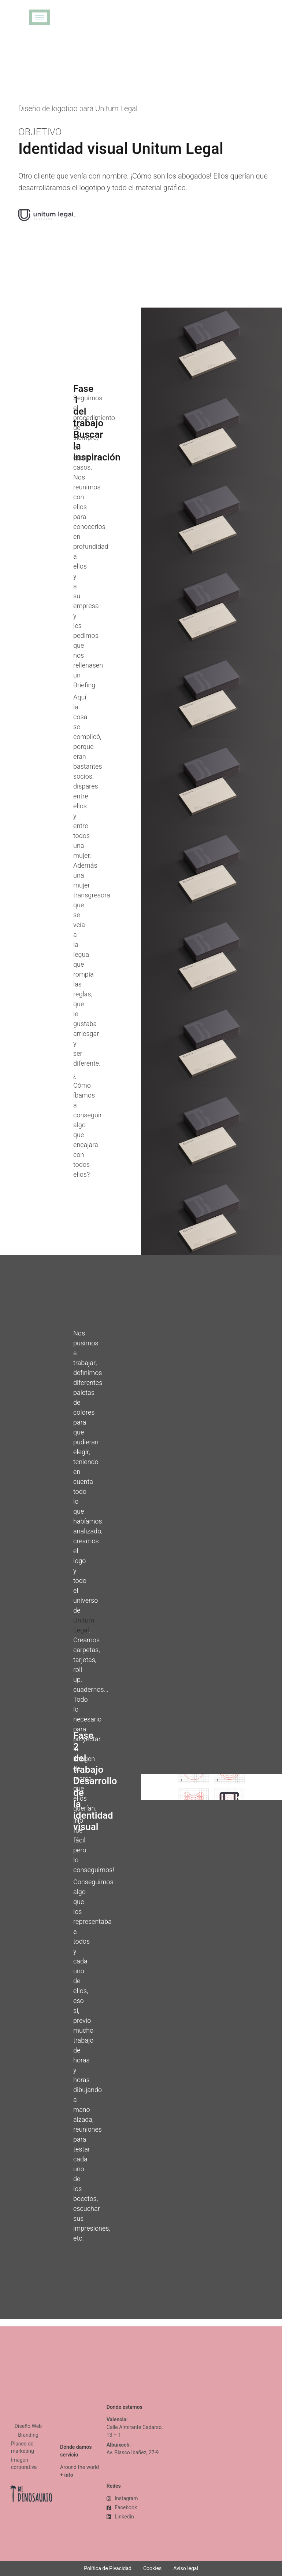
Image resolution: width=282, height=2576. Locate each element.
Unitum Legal (83, 1625)
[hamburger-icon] (39, 17)
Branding (28, 2435)
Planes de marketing (22, 2447)
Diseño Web (28, 2426)
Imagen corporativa (24, 2463)
